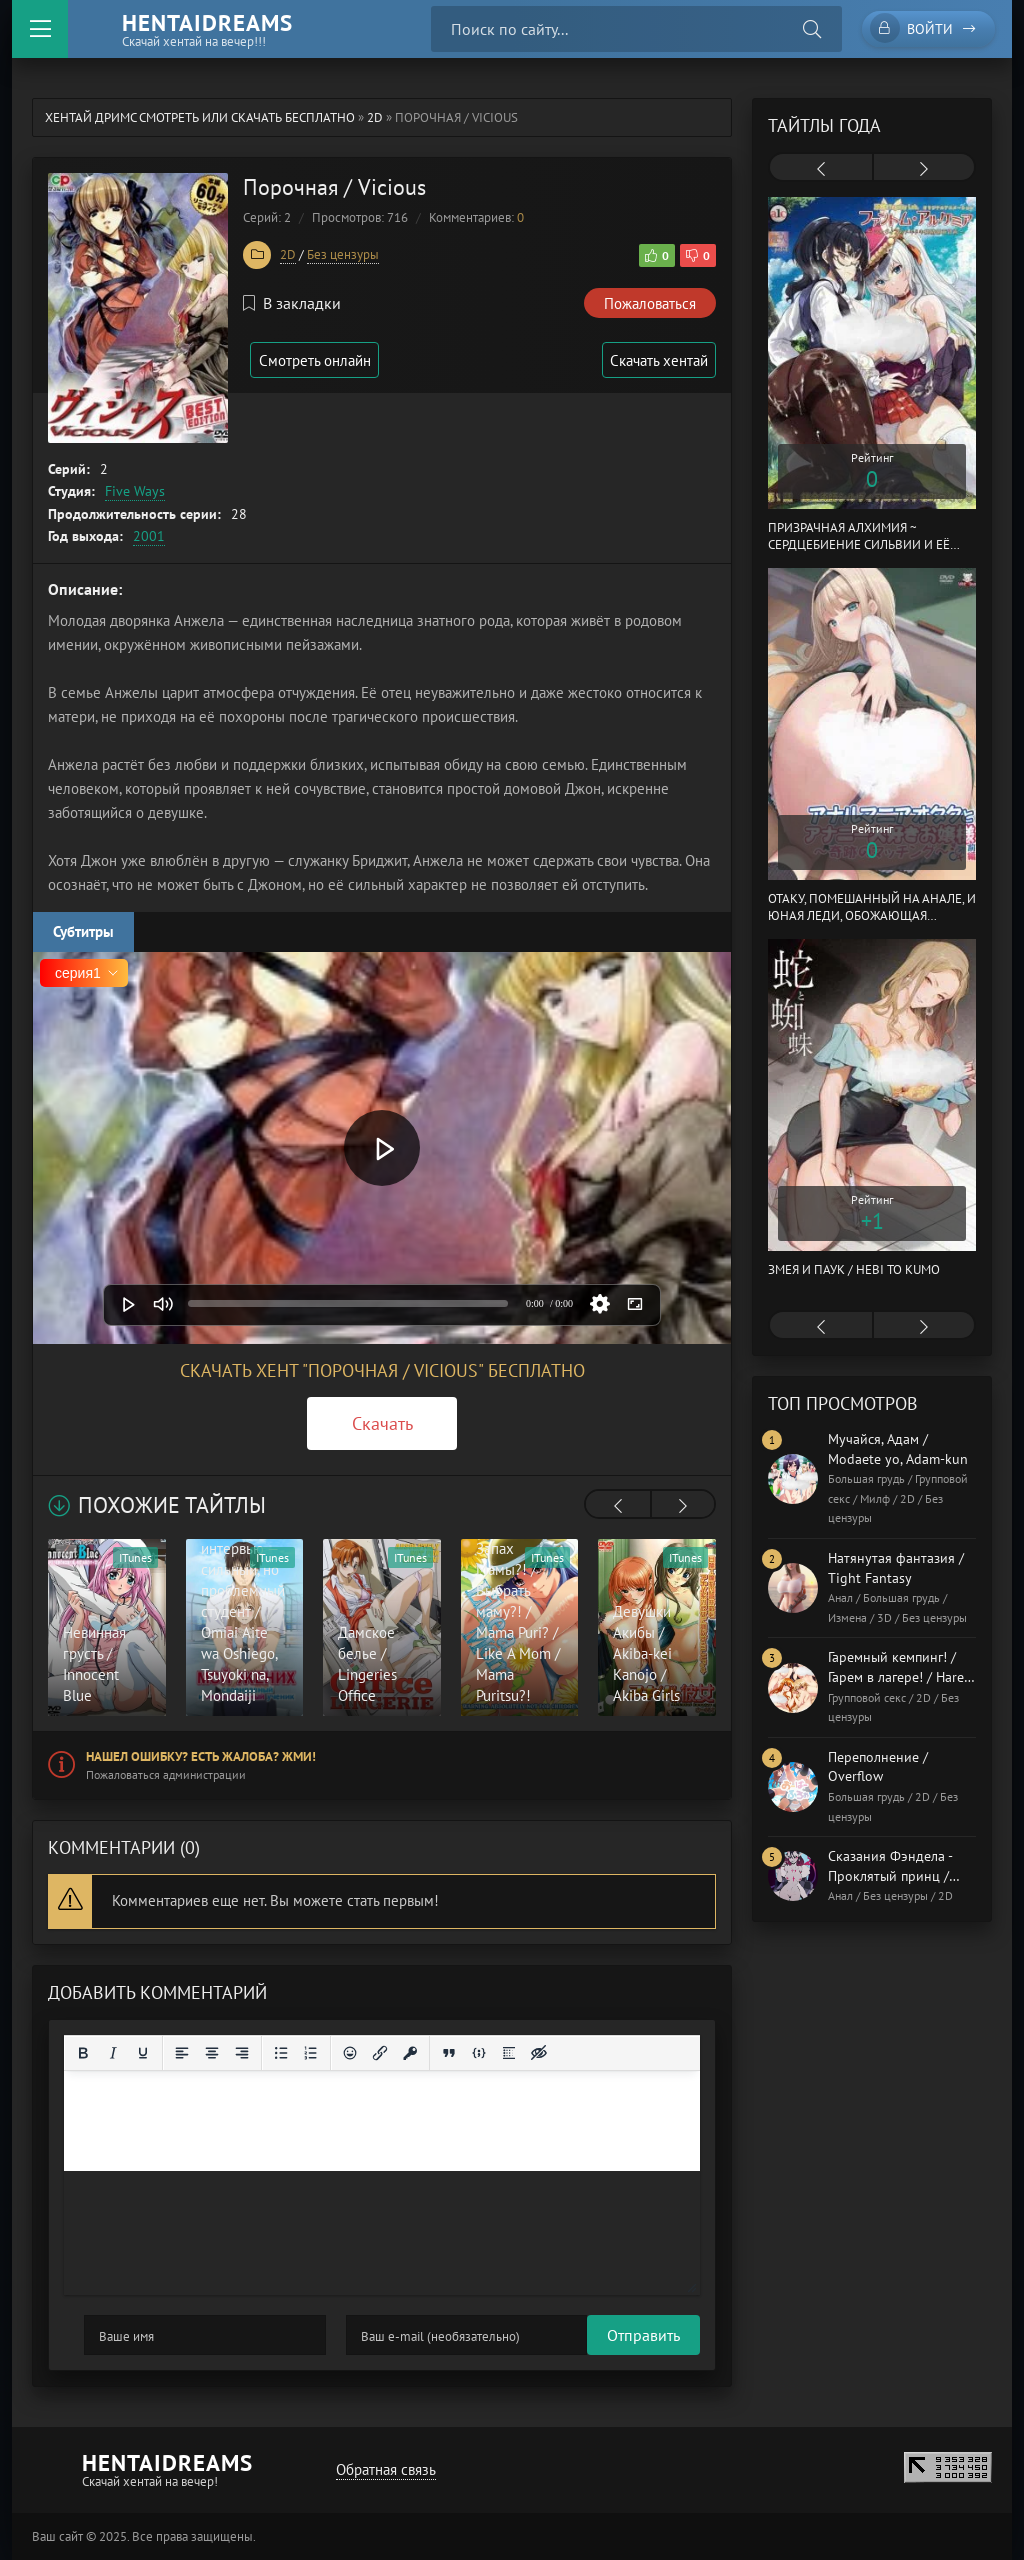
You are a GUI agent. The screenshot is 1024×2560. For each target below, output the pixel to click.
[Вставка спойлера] (509, 2053)
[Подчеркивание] (143, 2053)
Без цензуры (343, 254)
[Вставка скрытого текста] (539, 2053)
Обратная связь (383, 2469)
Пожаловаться (650, 303)
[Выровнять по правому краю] (242, 2053)
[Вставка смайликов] (350, 2053)
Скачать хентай (656, 360)
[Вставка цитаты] (449, 2053)
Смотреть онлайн (320, 360)
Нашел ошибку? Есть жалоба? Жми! (201, 1756)
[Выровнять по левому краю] (182, 2053)
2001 (149, 536)
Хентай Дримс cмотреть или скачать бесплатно (200, 117)
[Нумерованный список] (311, 2053)
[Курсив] (113, 2053)
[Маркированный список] (281, 2053)
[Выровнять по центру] (212, 2053)
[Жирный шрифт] (83, 2053)
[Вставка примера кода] (479, 2053)
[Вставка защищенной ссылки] (410, 2053)
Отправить (120, 2335)
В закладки (292, 303)
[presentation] (618, 1506)
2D (375, 117)
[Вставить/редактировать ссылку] (380, 2053)
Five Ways (135, 491)
